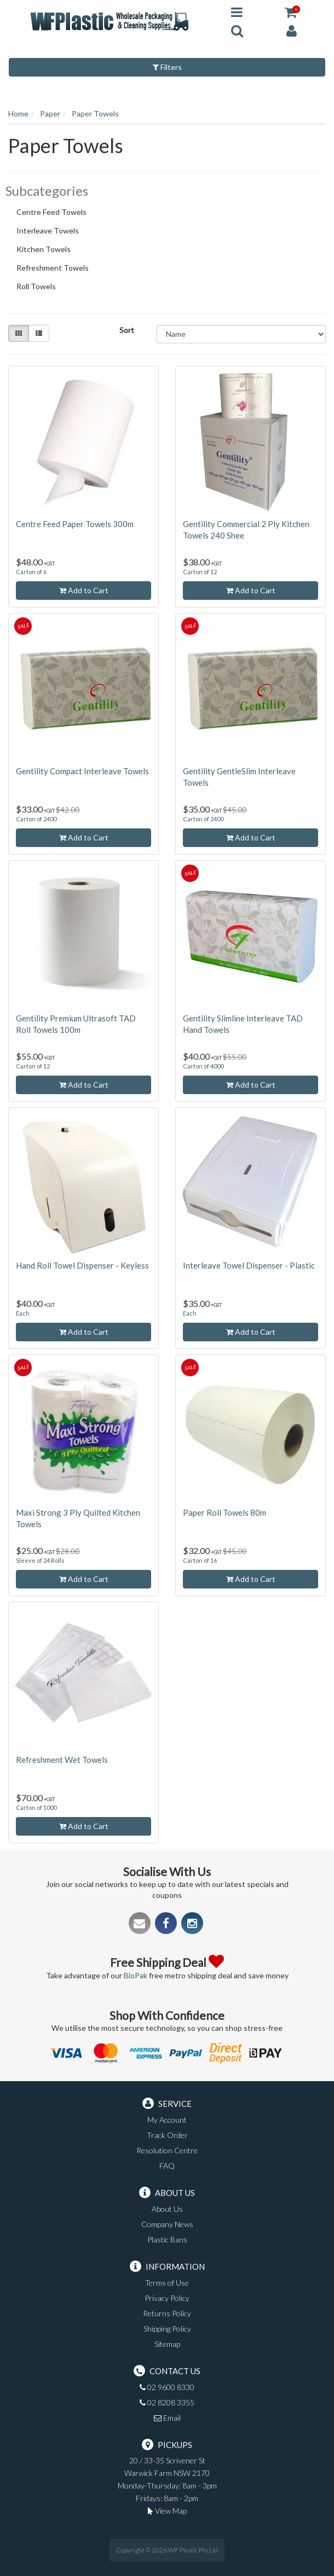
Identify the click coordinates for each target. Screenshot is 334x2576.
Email (167, 2417)
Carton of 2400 (36, 818)
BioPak (135, 1975)
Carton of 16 (200, 1560)
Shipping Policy (167, 2328)
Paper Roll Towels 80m (224, 1512)
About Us (167, 2208)
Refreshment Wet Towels (62, 1760)
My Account (167, 2119)
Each (23, 1313)
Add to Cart (83, 590)
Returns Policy (167, 2313)
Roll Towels (41, 287)
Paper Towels (95, 113)
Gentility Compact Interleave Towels (82, 771)
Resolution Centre (167, 2150)
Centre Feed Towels (56, 213)
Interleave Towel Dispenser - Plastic (249, 1265)
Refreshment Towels (57, 269)
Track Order (167, 2135)
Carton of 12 (200, 571)
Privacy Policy (167, 2298)
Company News (167, 2224)
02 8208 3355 (167, 2402)
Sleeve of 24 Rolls (40, 1560)
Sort (126, 330)
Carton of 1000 (36, 1807)
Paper (50, 113)
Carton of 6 (31, 571)
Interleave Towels (52, 231)
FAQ (167, 2165)
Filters (167, 67)
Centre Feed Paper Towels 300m (75, 524)
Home (18, 113)
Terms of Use (167, 2282)
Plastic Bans (167, 2239)
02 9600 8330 (167, 2387)
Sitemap (167, 2344)
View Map (167, 2510)
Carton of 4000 (203, 1066)
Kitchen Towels (48, 250)
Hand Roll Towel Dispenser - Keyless (82, 1265)
